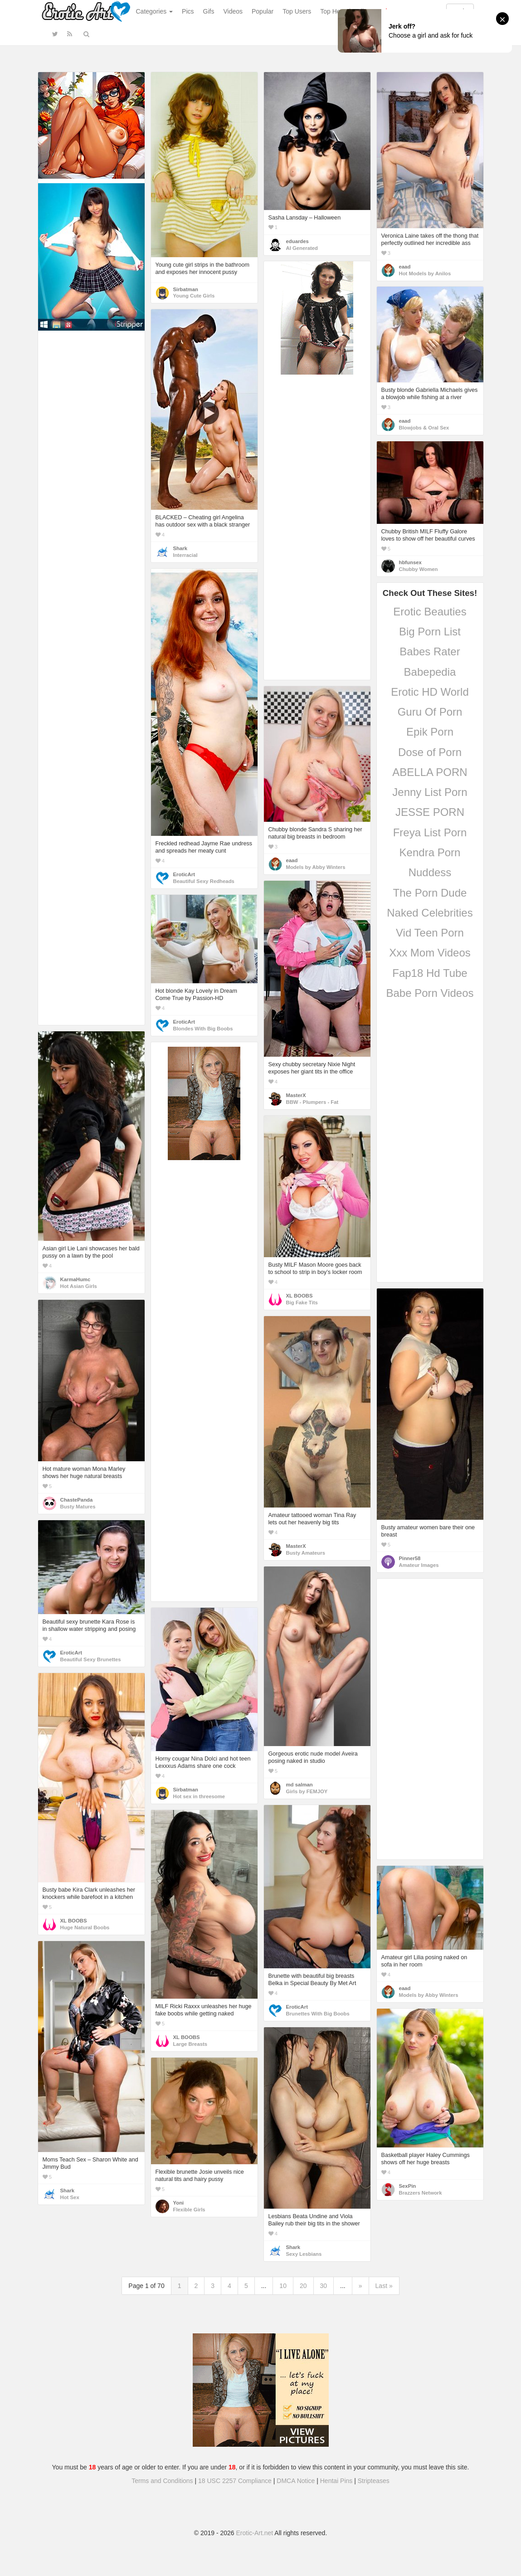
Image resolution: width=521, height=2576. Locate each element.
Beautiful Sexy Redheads (203, 881)
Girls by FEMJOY (307, 1791)
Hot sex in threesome (199, 1796)
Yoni (178, 2202)
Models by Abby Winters (316, 867)
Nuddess (430, 872)
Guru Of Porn (430, 712)
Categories (154, 11)
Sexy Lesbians (304, 2254)
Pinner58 (410, 1558)
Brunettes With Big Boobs (318, 2013)
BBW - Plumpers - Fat (312, 1102)
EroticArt (184, 874)
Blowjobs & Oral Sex (424, 427)
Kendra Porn (430, 852)
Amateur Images (419, 1565)
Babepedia (430, 672)
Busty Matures (78, 1506)
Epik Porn (429, 732)
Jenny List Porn (429, 792)
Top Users (296, 11)
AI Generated (302, 248)
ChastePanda (76, 1500)
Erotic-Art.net (254, 2533)
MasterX (296, 1095)
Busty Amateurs (305, 1553)
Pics (188, 11)
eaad (405, 266)
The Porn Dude (430, 893)
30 (323, 2285)
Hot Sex (69, 2197)
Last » (384, 2285)
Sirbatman (185, 289)
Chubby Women (418, 569)
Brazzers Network (420, 2192)
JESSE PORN (429, 812)
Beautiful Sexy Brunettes (90, 1659)
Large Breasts (190, 2044)
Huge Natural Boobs (85, 1927)
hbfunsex (410, 562)
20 (303, 2285)
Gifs (208, 11)
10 (283, 2285)
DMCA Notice (296, 2480)
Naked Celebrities (429, 913)
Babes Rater (429, 651)
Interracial (185, 555)
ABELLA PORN (429, 772)
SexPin (407, 2186)
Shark (180, 548)
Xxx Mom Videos (430, 952)
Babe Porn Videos (429, 993)
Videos (233, 11)
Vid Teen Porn (430, 933)
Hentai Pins (336, 2480)
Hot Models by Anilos (425, 273)
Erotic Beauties (429, 611)
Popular (262, 11)
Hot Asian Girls (78, 1286)
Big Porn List (430, 631)
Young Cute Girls (194, 295)
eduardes (297, 241)
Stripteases (374, 2480)
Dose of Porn (430, 752)
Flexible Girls (189, 2209)
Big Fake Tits (302, 1302)
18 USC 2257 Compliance (235, 2480)
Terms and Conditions (162, 2480)
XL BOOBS (299, 1295)
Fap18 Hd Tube (429, 973)
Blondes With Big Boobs (203, 1028)
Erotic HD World (430, 692)
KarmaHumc (75, 1279)
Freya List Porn (430, 832)
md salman (299, 1784)
